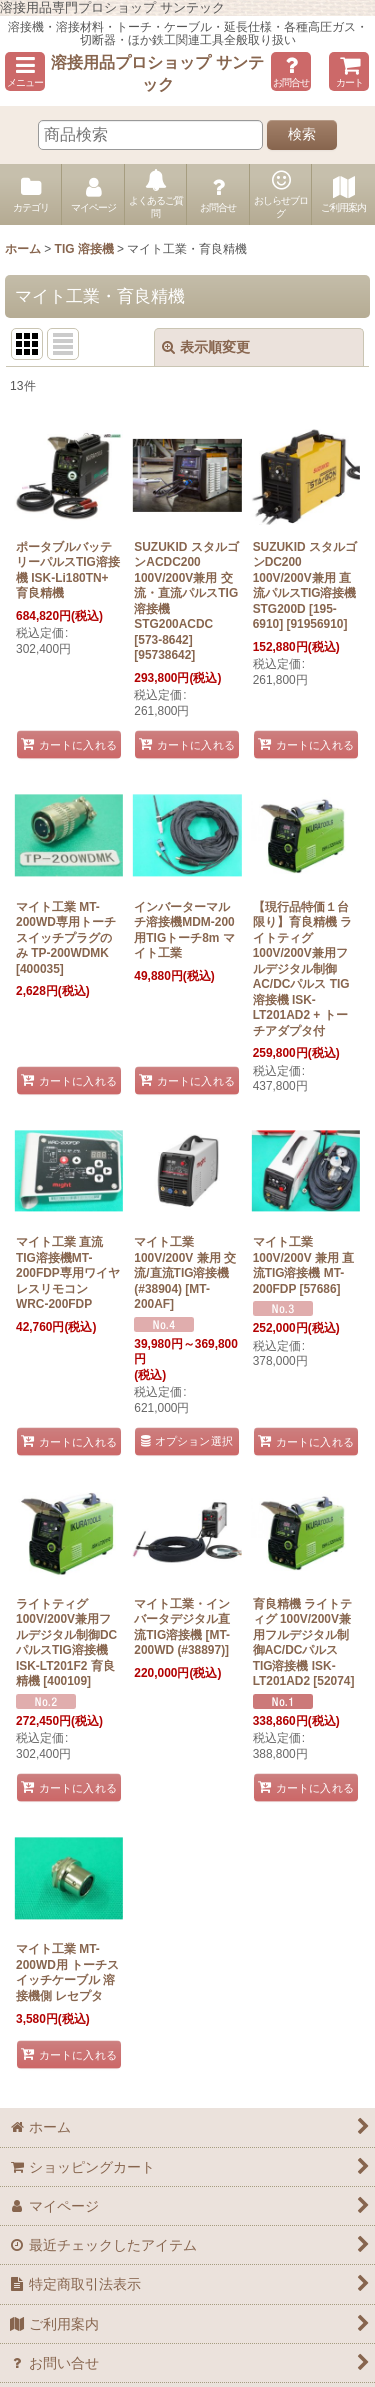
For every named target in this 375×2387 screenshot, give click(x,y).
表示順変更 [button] (206, 347)
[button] (25, 71)
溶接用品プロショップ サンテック (157, 73)
